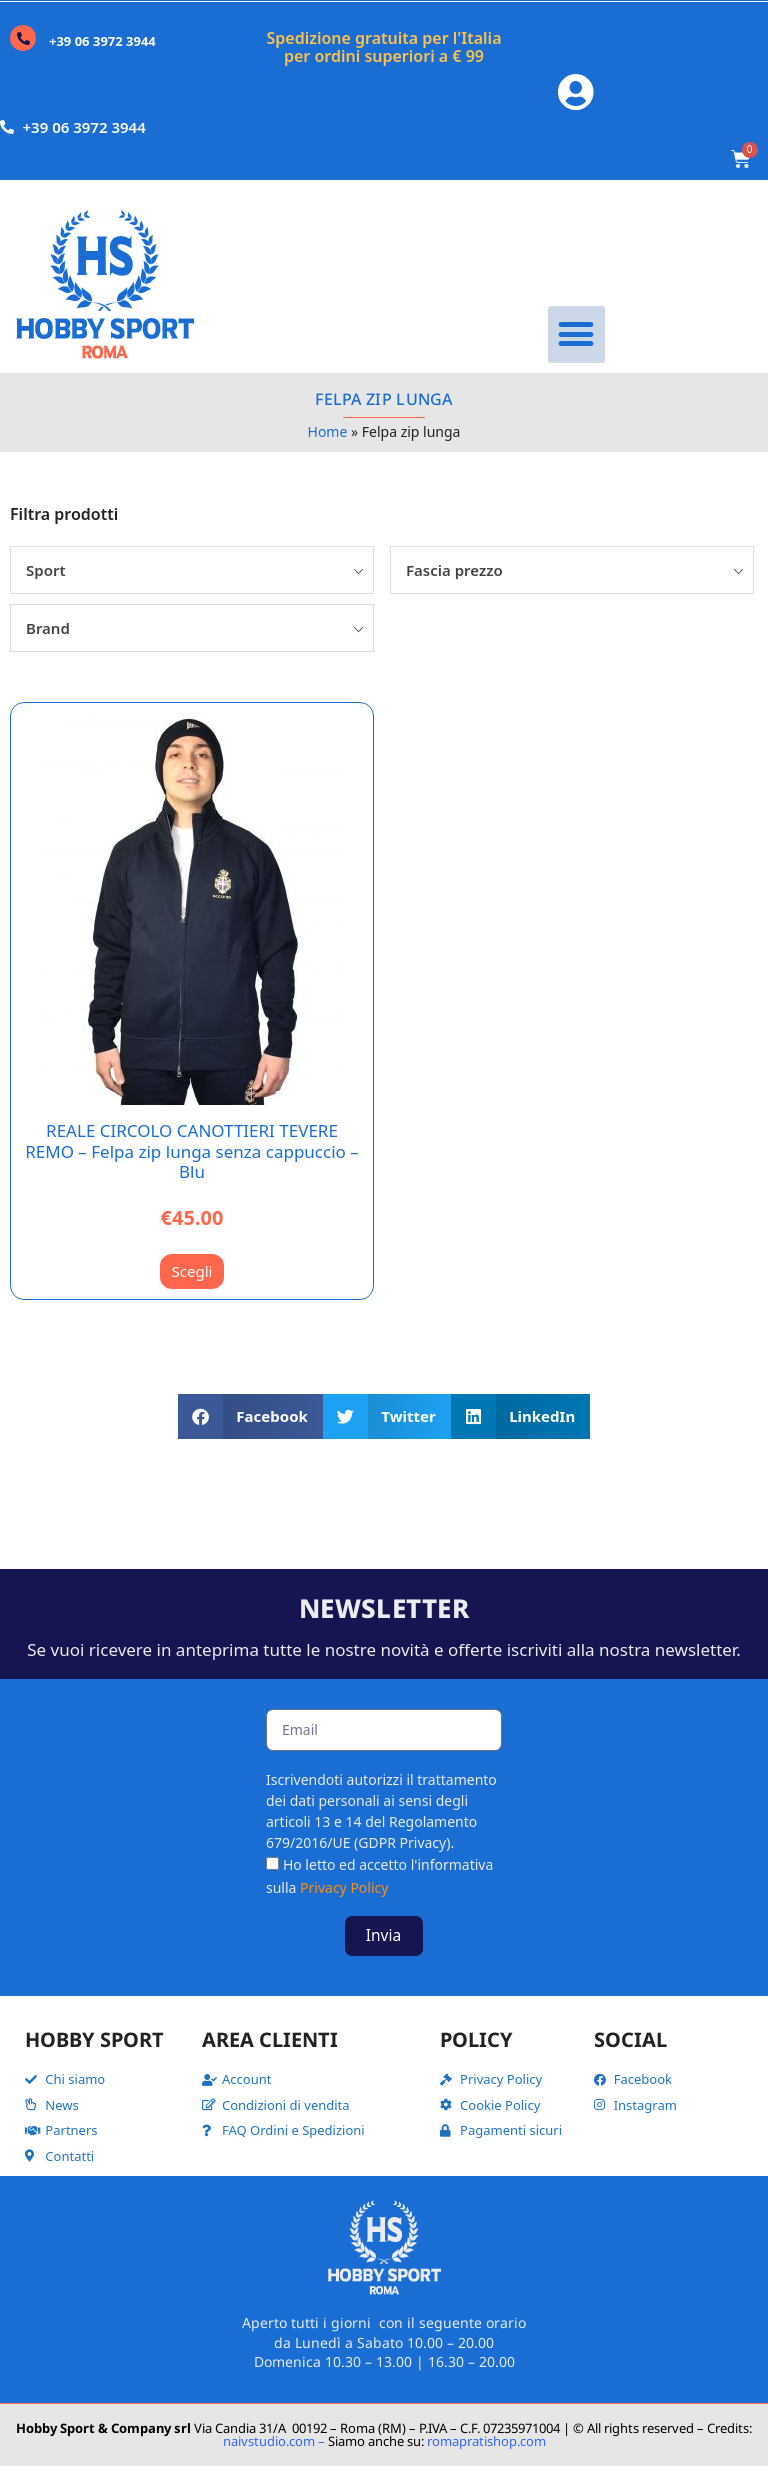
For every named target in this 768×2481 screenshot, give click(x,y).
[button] (576, 349)
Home (328, 446)
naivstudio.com (269, 2456)
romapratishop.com (486, 2456)
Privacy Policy (344, 1902)
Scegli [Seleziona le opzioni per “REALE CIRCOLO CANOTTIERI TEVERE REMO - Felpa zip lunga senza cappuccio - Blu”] (192, 1286)
